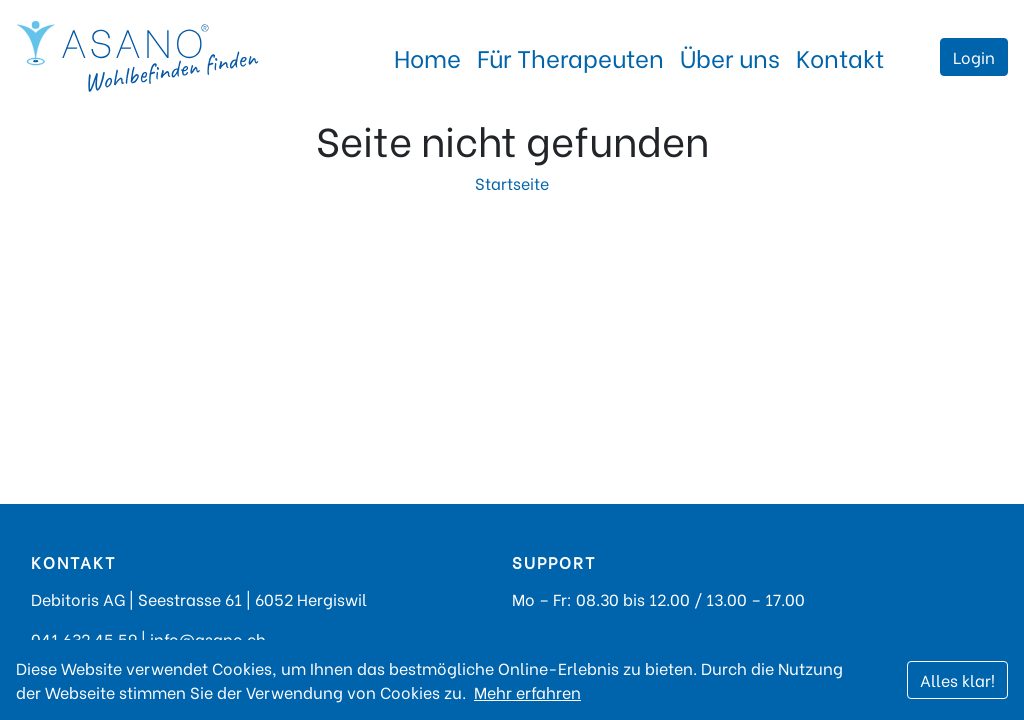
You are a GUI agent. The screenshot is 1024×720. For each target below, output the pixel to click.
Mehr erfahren (527, 691)
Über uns (730, 56)
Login (974, 56)
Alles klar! (957, 679)
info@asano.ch (208, 638)
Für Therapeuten (570, 56)
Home (427, 56)
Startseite (512, 182)
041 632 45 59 (84, 638)
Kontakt (840, 56)
